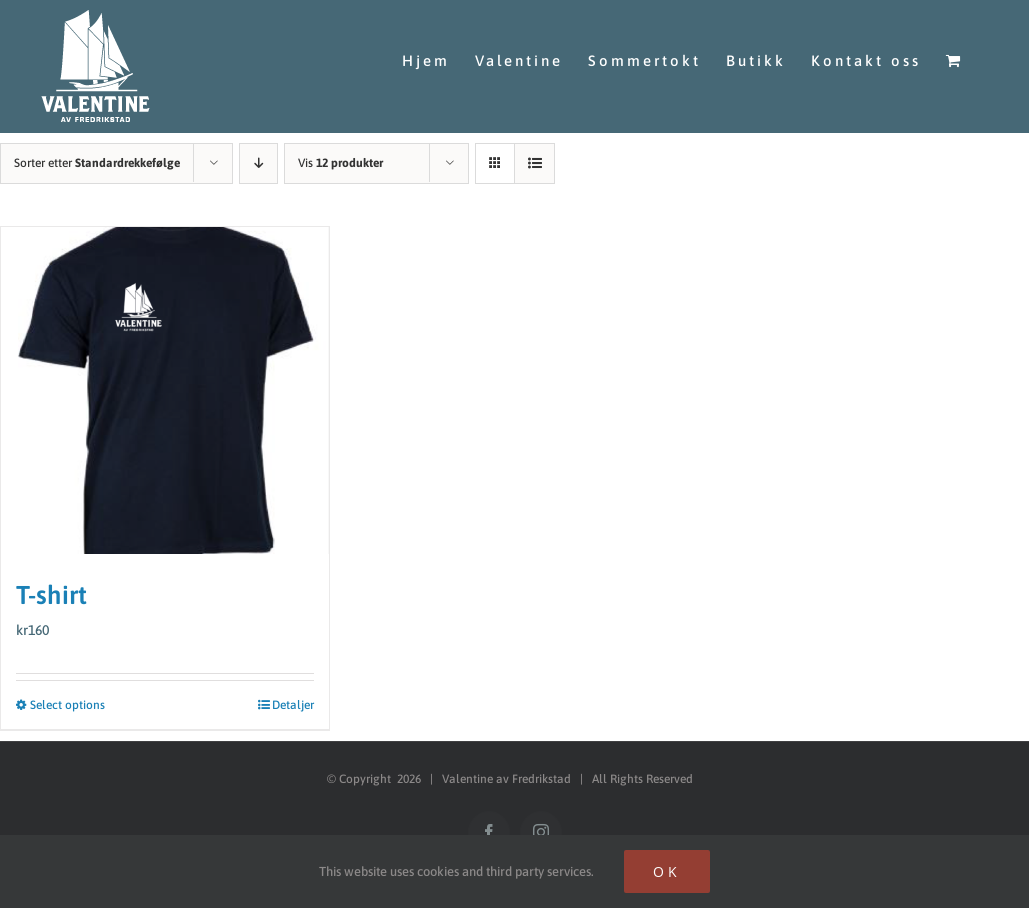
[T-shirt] (165, 380)
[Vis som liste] (534, 152)
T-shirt (51, 584)
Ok (667, 871)
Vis (340, 152)
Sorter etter (97, 152)
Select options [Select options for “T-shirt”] (67, 695)
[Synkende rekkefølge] (258, 152)
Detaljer (293, 695)
